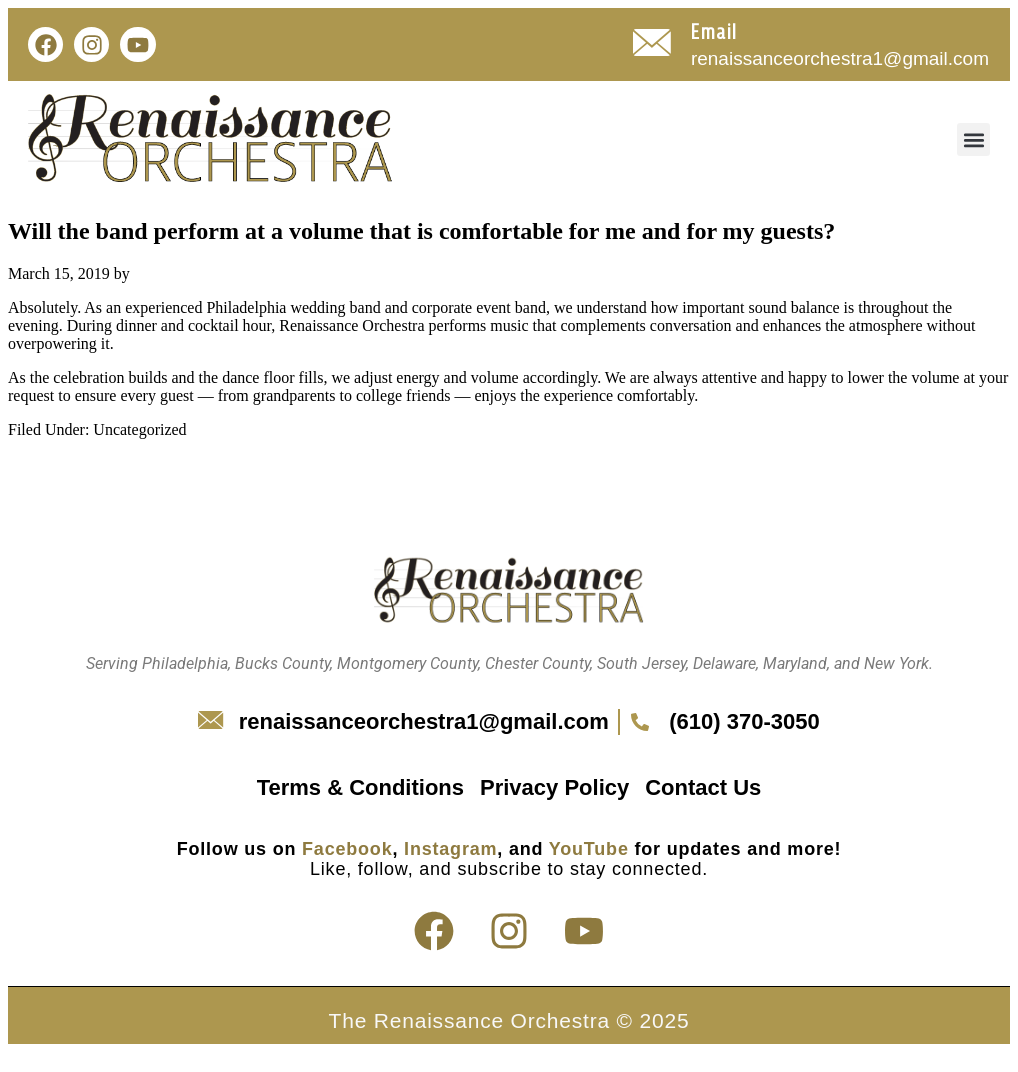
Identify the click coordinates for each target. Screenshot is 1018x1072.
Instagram (450, 849)
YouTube (589, 849)
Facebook (347, 849)
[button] (973, 139)
